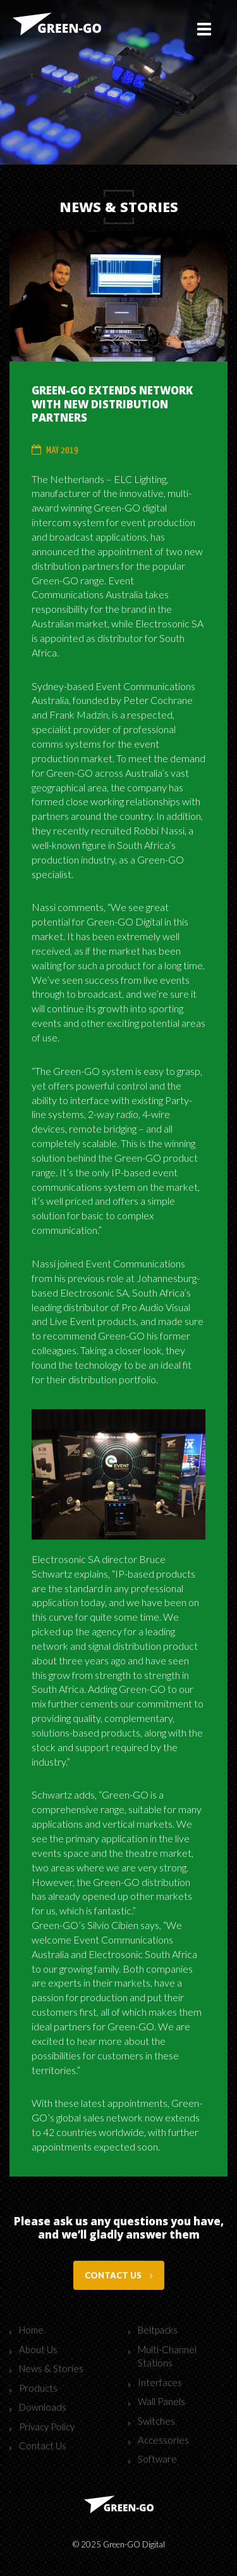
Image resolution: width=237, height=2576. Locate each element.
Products (38, 2388)
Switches (156, 2421)
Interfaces (160, 2382)
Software (157, 2459)
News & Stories (51, 2368)
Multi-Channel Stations (167, 2356)
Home (31, 2329)
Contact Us (42, 2445)
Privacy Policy (47, 2426)
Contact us (119, 2275)
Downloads (42, 2407)
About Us (38, 2349)
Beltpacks (158, 2329)
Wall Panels (161, 2401)
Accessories (163, 2440)
